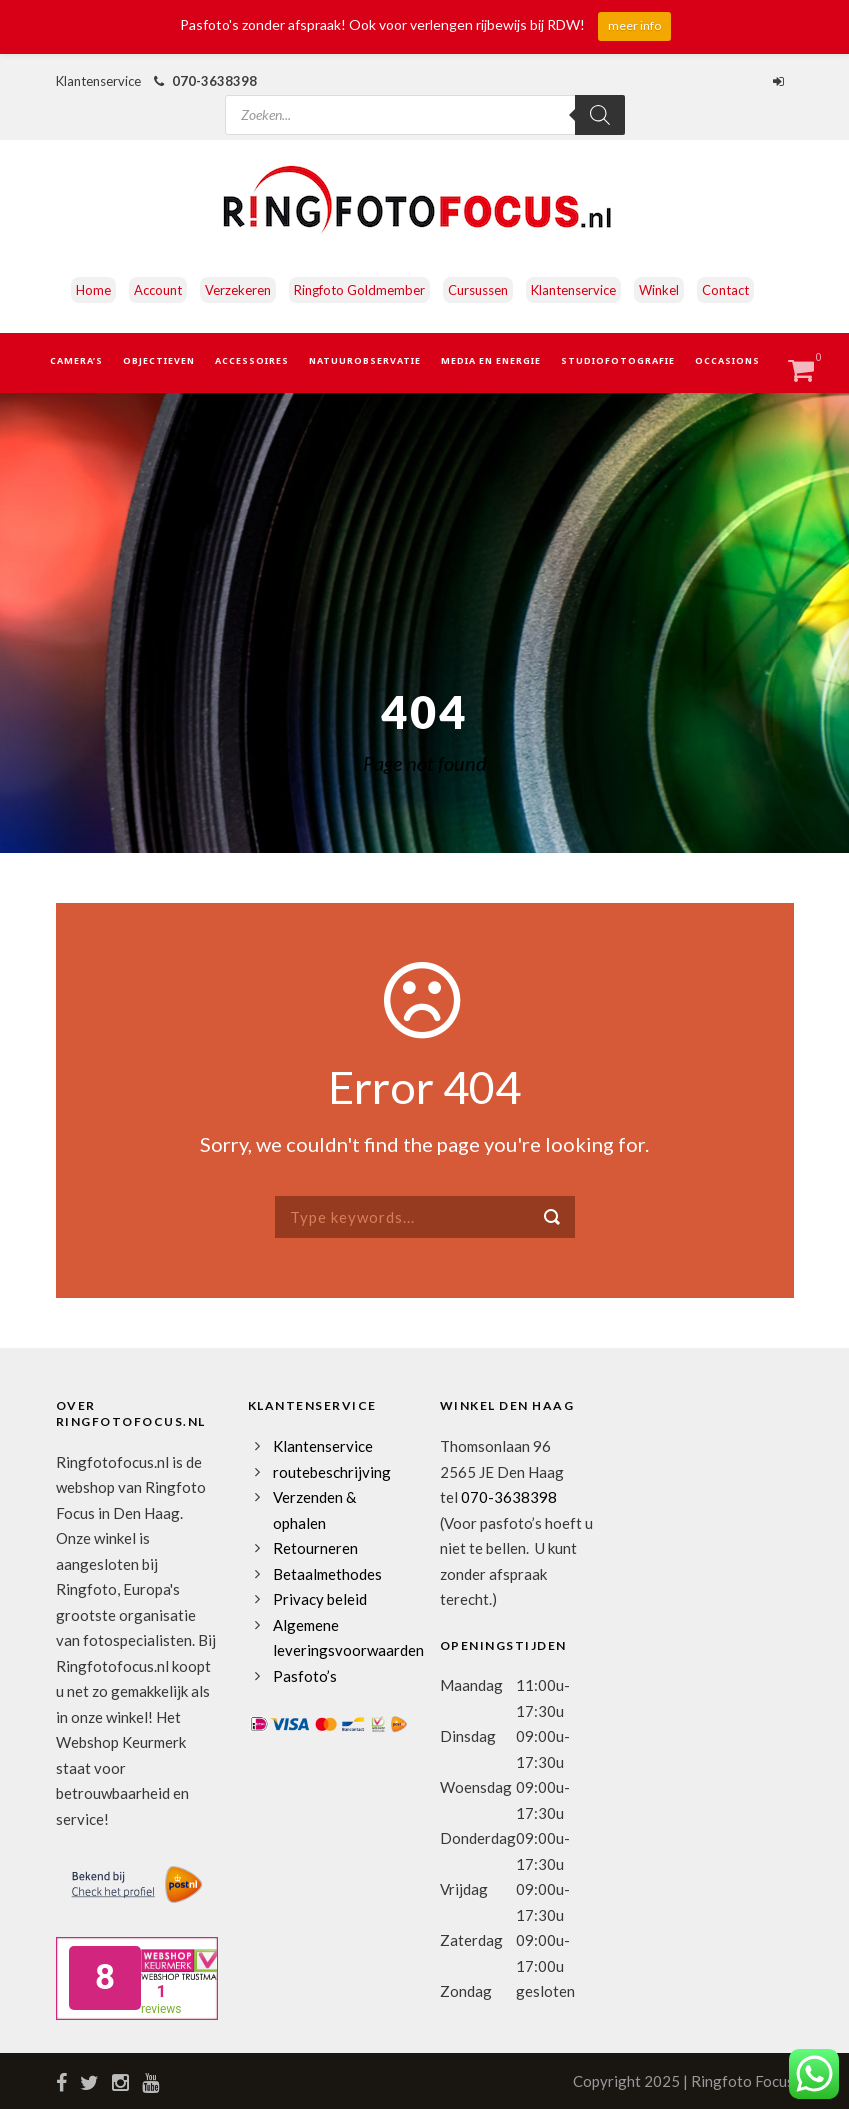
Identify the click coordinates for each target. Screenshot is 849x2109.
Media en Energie (491, 360)
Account (158, 290)
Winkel (659, 290)
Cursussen (478, 290)
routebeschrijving (332, 1472)
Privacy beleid (320, 1599)
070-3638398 (214, 81)
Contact (725, 290)
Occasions (727, 360)
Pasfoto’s (305, 1676)
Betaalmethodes (327, 1574)
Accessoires (252, 360)
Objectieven (159, 360)
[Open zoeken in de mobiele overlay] (425, 97)
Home (93, 290)
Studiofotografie (618, 360)
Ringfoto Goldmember (359, 290)
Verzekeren (238, 290)
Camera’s (76, 360)
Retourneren (315, 1548)
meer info (634, 25)
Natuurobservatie (365, 360)
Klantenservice (573, 290)
